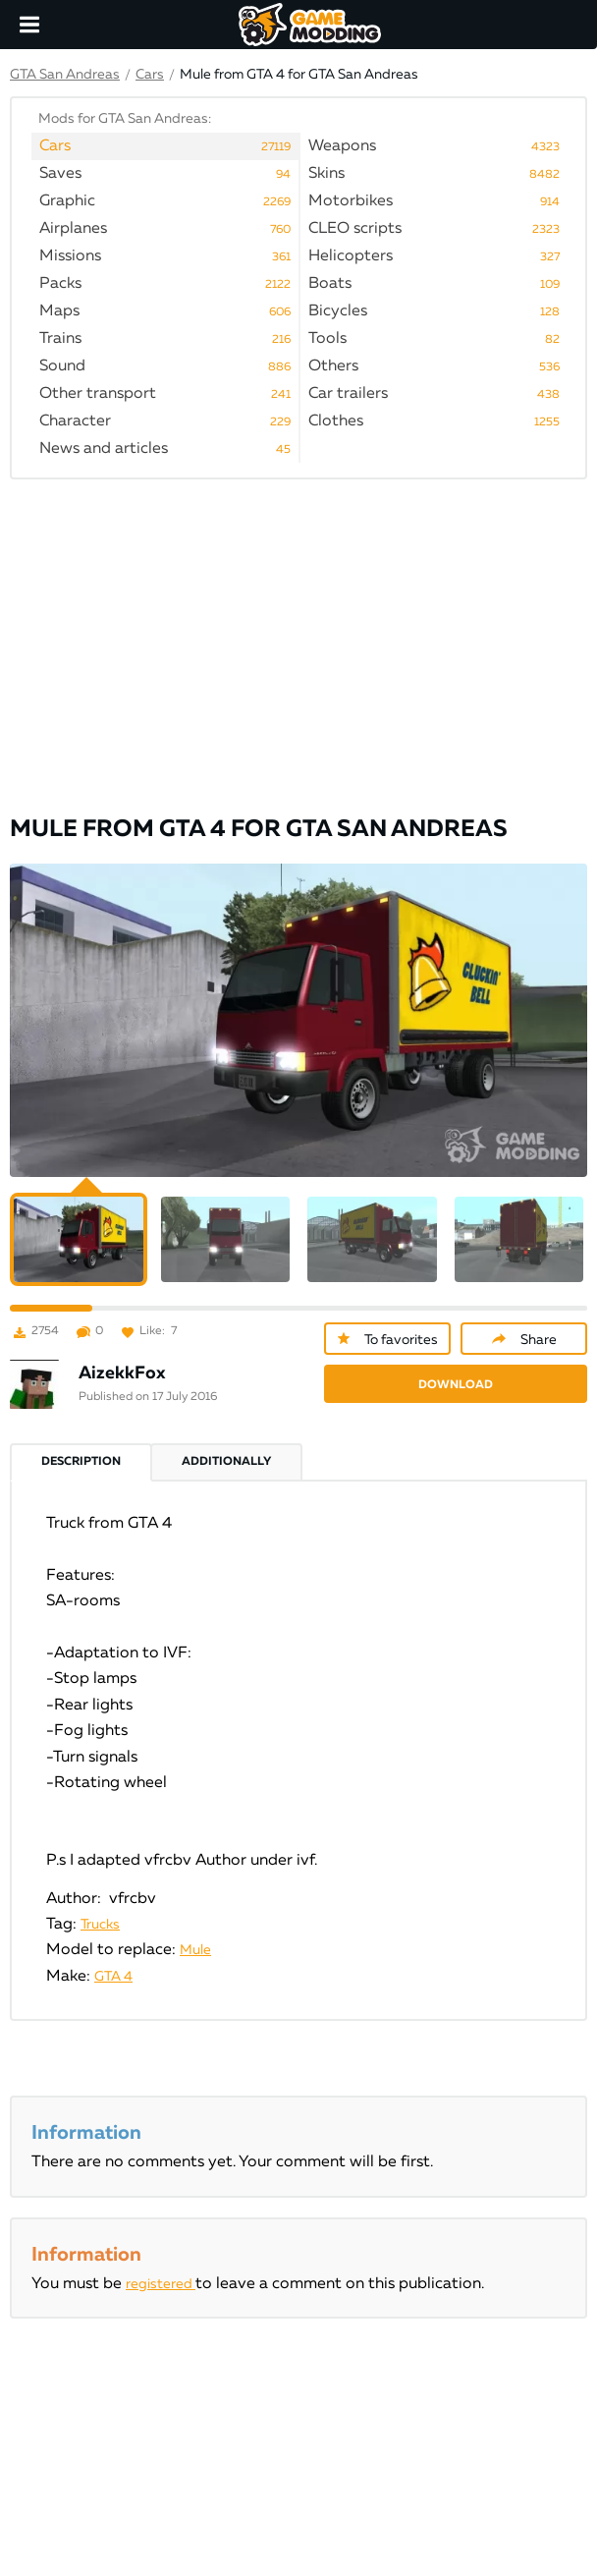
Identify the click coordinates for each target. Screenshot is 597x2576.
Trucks (100, 1925)
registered (160, 2284)
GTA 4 (113, 1977)
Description (81, 1462)
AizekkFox (122, 1373)
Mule (195, 1950)
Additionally (226, 1462)
